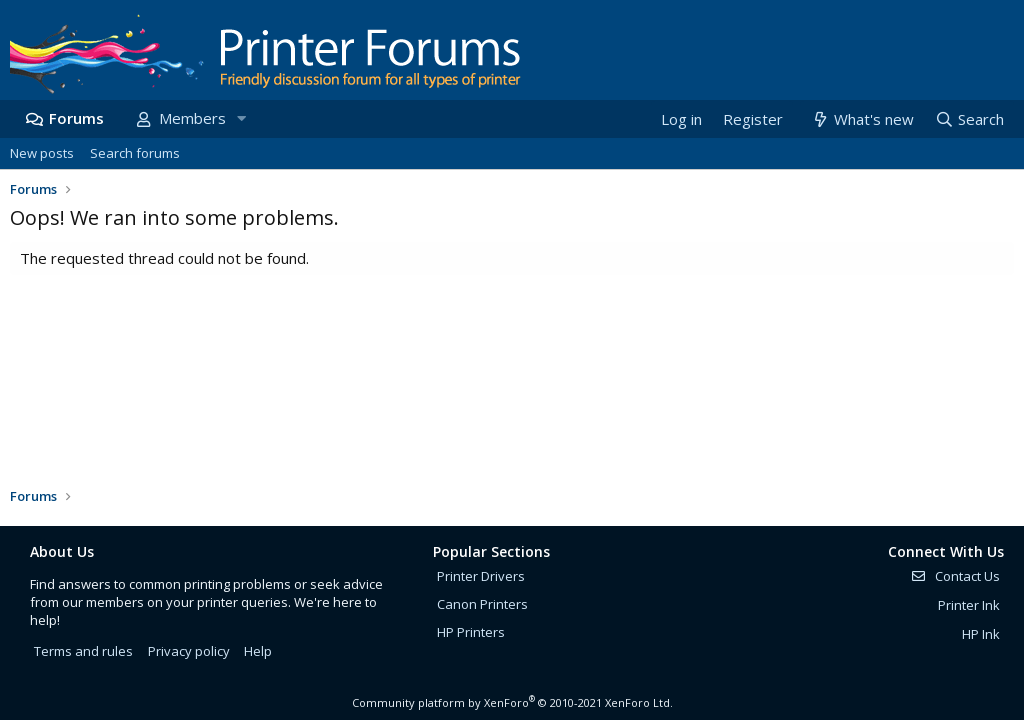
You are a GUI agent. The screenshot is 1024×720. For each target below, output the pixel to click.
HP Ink (981, 634)
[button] (241, 118)
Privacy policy (189, 651)
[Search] (969, 119)
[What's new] (861, 119)
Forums (76, 118)
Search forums (135, 153)
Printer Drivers (481, 576)
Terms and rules (83, 651)
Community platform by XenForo (512, 702)
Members (192, 118)
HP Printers (471, 632)
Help (258, 651)
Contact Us (955, 576)
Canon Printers (482, 604)
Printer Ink (969, 605)
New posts (42, 153)
